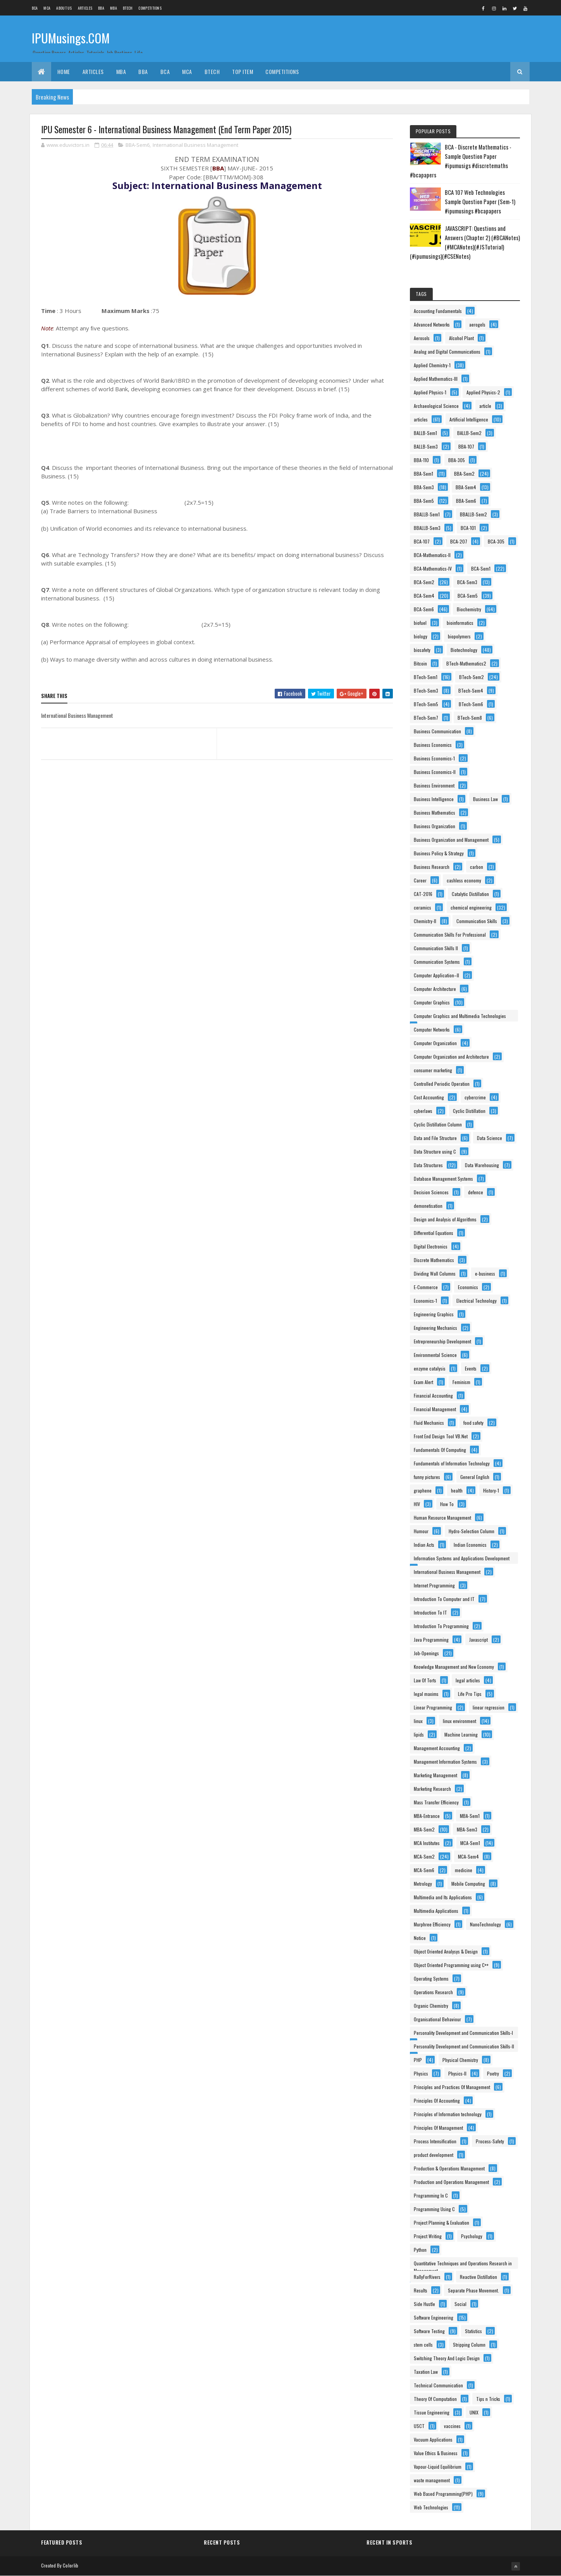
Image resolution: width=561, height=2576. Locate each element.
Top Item (242, 71)
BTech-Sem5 (426, 704)
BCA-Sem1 (480, 568)
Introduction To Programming (441, 1626)
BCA (35, 8)
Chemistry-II (425, 921)
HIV (417, 1504)
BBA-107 (466, 446)
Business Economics (433, 744)
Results (420, 2290)
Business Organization (434, 826)
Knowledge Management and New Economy (454, 1666)
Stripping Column (469, 2344)
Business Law (485, 799)
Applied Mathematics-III (436, 378)
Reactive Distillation (478, 2276)
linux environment (459, 1721)
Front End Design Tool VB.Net (441, 1436)
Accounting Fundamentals (438, 311)
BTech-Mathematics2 (466, 663)
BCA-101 (468, 527)
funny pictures (427, 1477)
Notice (420, 1938)
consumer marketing (433, 1070)
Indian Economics (470, 1544)
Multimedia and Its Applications (443, 1897)
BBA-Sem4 (466, 487)
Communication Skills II (436, 948)
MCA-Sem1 (470, 1843)
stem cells (423, 2344)
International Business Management (195, 144)
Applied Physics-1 (430, 392)
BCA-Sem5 (468, 595)
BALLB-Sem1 (425, 433)
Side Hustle (424, 2304)
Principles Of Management (438, 2127)
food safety (473, 1422)
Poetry (493, 2073)
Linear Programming (433, 1707)
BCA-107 (422, 541)
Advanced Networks (432, 324)
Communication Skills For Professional (450, 934)
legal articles (468, 1680)
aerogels (477, 324)
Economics (468, 1287)
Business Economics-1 (434, 758)
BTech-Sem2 (471, 677)
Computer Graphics (432, 1002)
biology (420, 636)
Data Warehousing (482, 1165)
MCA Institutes (427, 1843)
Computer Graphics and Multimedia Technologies (460, 1016)
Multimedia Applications (436, 1910)
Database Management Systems (443, 1178)
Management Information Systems (445, 1761)
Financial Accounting (433, 1395)
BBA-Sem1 (423, 473)
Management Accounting (437, 1748)
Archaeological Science (436, 405)
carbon (476, 866)
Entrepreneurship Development (442, 1341)
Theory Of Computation (435, 2398)
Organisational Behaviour (437, 2019)
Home (63, 71)
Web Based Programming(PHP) (443, 2493)
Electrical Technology (476, 1300)
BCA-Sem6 (424, 609)
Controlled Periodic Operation (442, 1083)
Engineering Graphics (434, 1314)
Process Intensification (435, 2141)
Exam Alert (423, 1382)
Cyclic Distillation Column (438, 1124)
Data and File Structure (435, 1138)
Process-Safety (490, 2141)
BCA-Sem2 (424, 582)
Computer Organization (435, 1043)
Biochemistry (469, 609)
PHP (418, 2060)
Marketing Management (435, 1775)
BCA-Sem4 (424, 595)
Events (471, 1368)
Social (460, 2304)
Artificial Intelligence (468, 419)
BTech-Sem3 (426, 690)
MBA (113, 8)
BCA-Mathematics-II (432, 555)
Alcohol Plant (461, 338)
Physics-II (457, 2073)
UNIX (474, 2412)
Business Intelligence (434, 799)
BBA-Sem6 (138, 144)
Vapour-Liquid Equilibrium (437, 2466)
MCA (46, 8)
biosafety (422, 650)
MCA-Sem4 (468, 1856)
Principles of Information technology (448, 2114)
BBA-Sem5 (424, 500)
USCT (419, 2426)
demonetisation (428, 1205)
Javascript (478, 1639)
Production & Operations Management (449, 2168)
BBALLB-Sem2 (473, 514)
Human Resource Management (442, 1517)
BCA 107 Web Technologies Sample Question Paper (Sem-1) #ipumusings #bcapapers (480, 201)
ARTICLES (85, 8)
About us (64, 8)
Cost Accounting (429, 1097)
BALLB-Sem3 (426, 446)
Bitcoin (420, 663)
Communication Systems (437, 961)
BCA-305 (496, 541)
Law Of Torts (425, 1680)
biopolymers (459, 636)
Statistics (473, 2331)
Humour (421, 1531)
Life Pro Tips (470, 1693)
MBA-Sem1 (470, 1815)
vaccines (452, 2426)
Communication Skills (476, 921)
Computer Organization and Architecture (451, 1056)
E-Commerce (426, 1287)
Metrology (423, 1883)
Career (420, 880)
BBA (101, 8)
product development (433, 2154)
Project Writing (428, 2236)
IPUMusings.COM (71, 38)
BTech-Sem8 (470, 717)
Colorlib (70, 2565)
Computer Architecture (435, 988)
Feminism (461, 1382)
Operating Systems (431, 1978)
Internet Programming (434, 1585)
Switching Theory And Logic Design (447, 2358)
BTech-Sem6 (471, 704)
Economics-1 (425, 1300)
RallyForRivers (427, 2276)
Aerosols (422, 338)
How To (447, 1504)
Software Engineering (433, 2317)
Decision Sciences (431, 1192)
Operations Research (433, 1992)
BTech (128, 8)
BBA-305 (456, 460)
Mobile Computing (468, 1883)
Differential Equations (433, 1233)
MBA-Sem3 (467, 1829)
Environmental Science (435, 1355)
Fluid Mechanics (429, 1422)
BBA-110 (421, 460)
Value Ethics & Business (436, 2453)
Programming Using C (434, 2209)
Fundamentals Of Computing (440, 1449)
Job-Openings (426, 1653)
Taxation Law (426, 2371)
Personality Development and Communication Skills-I (463, 2032)
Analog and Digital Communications (447, 351)
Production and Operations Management (451, 2182)
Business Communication (437, 731)
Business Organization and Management (451, 839)
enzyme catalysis (430, 1368)
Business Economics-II (435, 772)
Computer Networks (432, 1029)
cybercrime (475, 1097)
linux (418, 1721)
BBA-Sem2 (464, 473)
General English (474, 1477)
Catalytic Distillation (470, 894)
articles (421, 419)
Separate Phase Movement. (473, 2290)
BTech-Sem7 (426, 717)
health (457, 1490)
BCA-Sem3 (467, 582)
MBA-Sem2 (424, 1829)
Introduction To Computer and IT (444, 1599)
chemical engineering (471, 907)
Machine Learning (461, 1734)
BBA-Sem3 (424, 487)
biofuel (420, 622)
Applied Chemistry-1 (432, 365)
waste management (432, 2480)
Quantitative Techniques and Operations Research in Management (463, 2264)
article (485, 405)
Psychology (471, 2236)
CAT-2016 (423, 894)
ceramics (422, 907)
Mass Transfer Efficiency (436, 1802)
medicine (463, 1870)
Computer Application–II (436, 975)
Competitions (150, 8)
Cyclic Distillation (469, 1110)
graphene (423, 1490)
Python (420, 2249)
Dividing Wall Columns (435, 1273)
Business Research (431, 866)
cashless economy (464, 880)
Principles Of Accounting (437, 2100)
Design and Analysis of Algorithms (445, 1219)
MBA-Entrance (427, 1815)
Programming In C (431, 2195)
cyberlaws (423, 1110)
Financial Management (435, 1409)
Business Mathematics (434, 812)
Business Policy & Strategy (439, 853)
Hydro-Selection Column (471, 1531)
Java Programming (431, 1639)
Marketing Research (432, 1788)
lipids (419, 1734)
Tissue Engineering (431, 2412)
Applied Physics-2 (483, 392)
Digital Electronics (430, 1246)
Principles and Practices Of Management (452, 2087)
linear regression (488, 1707)
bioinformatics (460, 622)
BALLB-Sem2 (469, 433)
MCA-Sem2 (424, 1856)
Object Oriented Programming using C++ (451, 1965)
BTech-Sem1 (425, 677)
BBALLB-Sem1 (427, 514)
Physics (421, 2073)
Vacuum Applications (433, 2439)
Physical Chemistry (460, 2060)
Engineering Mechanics (435, 1327)
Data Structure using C (435, 1151)
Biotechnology (464, 650)
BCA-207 (458, 541)
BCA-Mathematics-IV (433, 568)
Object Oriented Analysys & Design (446, 1951)
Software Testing (429, 2331)
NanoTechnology (485, 1924)
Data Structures (428, 1165)
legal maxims (426, 1693)
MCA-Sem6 (424, 1870)
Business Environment (434, 785)
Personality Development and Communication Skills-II (464, 2046)
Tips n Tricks (488, 2398)
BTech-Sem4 (470, 690)
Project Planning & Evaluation (441, 2222)
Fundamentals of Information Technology (452, 1463)
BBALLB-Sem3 (427, 527)
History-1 (491, 1490)
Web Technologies (431, 2507)
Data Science (489, 1138)
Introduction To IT (430, 1612)
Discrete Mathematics (434, 1260)
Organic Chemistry (431, 2005)
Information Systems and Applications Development (461, 1558)
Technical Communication (438, 2385)
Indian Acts (424, 1544)
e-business (485, 1273)
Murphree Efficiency (432, 1924)
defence (475, 1192)
